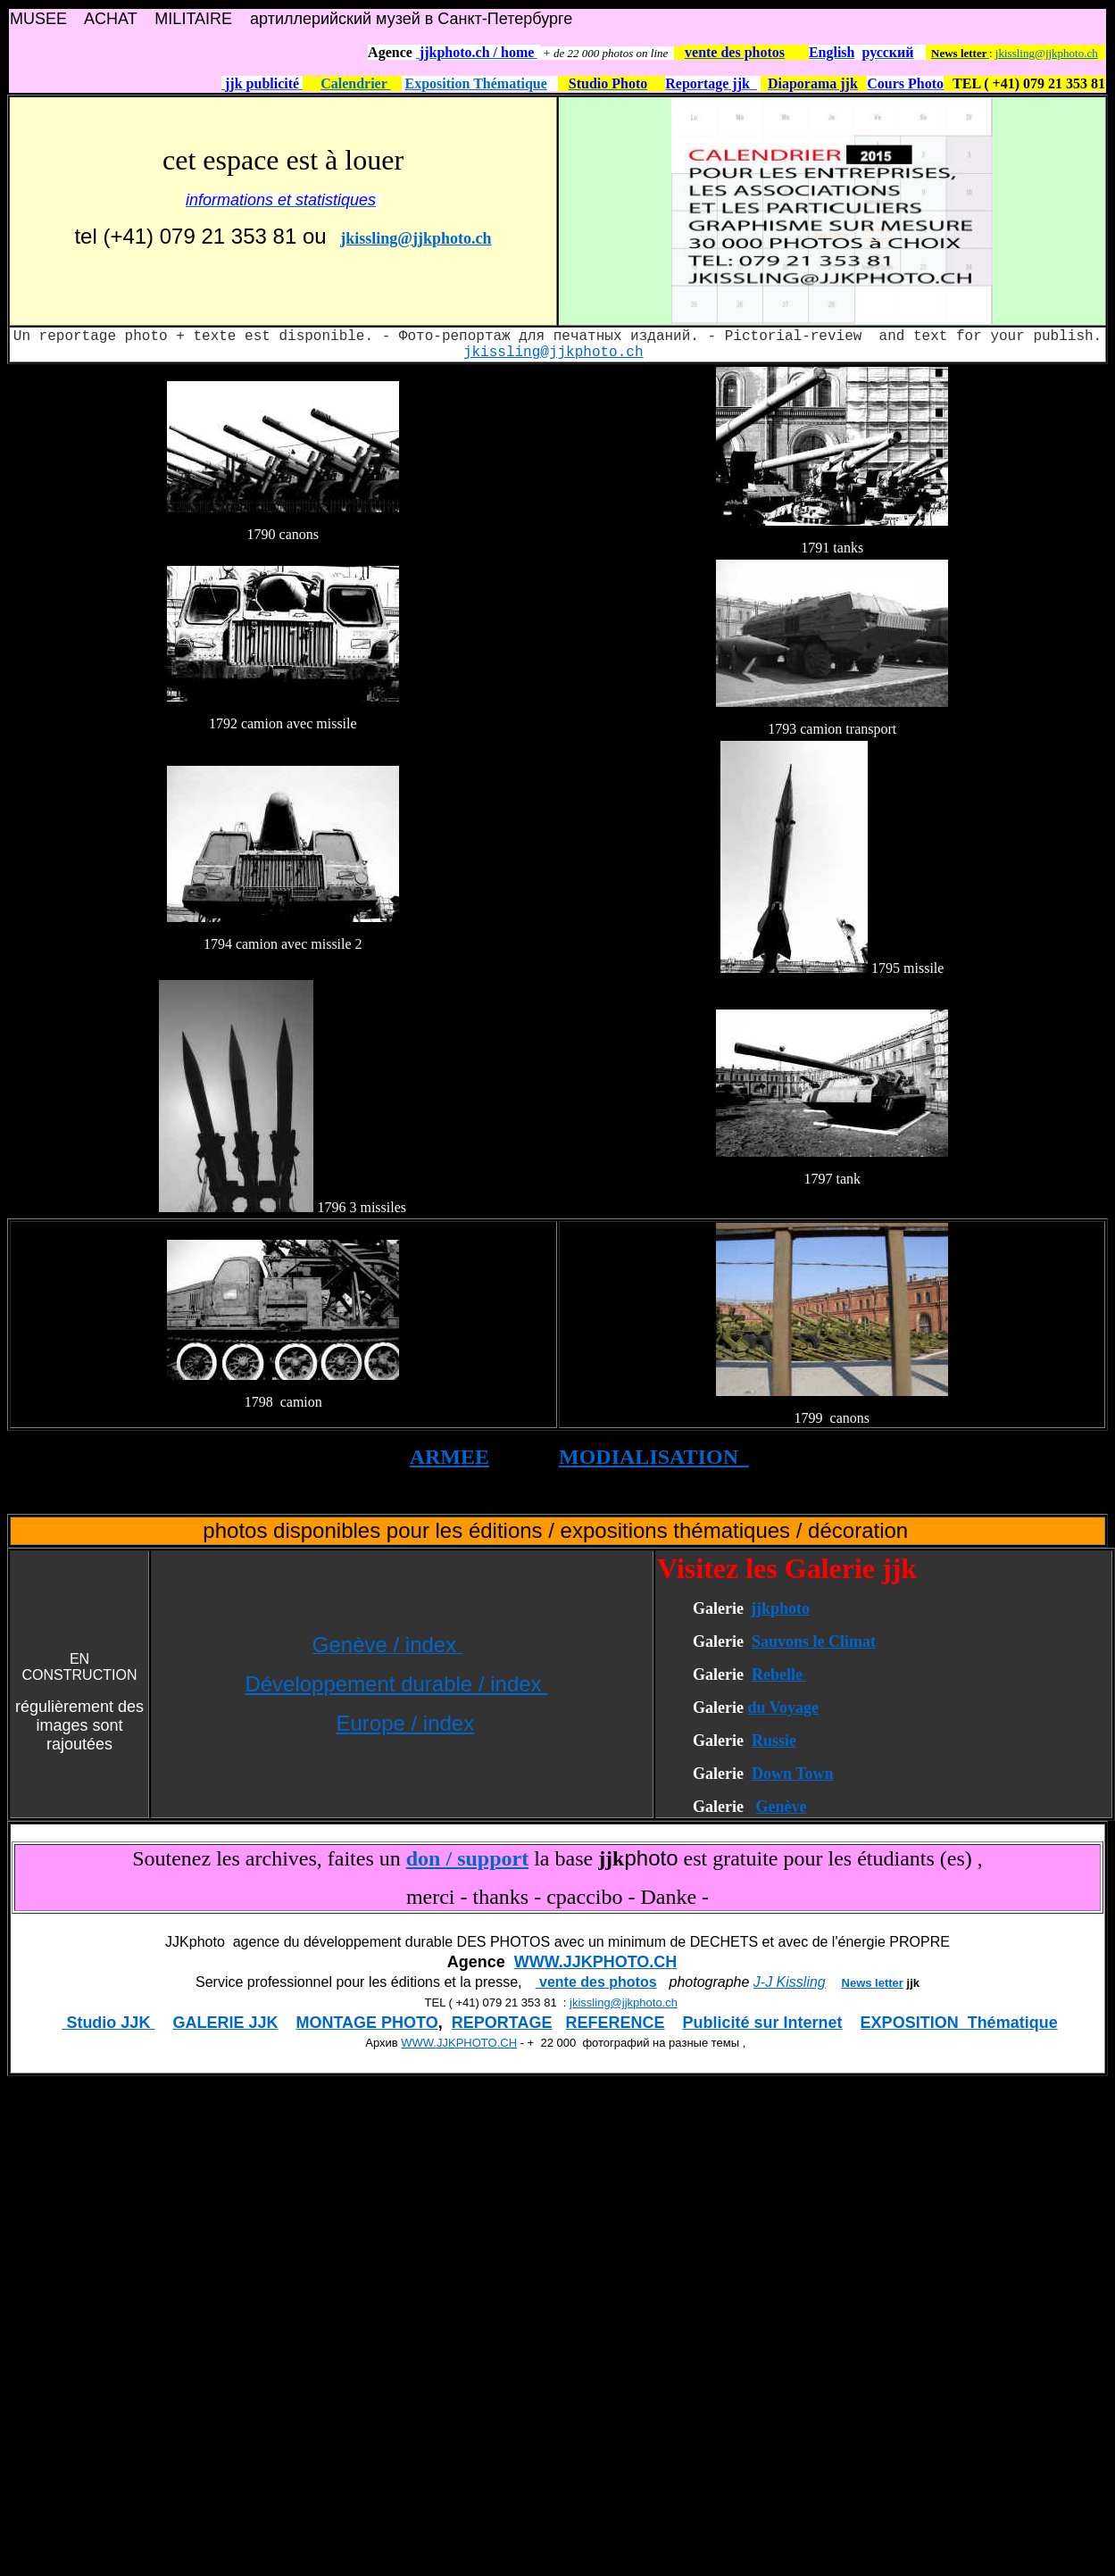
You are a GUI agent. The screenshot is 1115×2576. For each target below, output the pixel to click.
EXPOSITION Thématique (959, 2023)
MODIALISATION (654, 1456)
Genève (780, 1807)
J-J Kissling (789, 1982)
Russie (774, 1740)
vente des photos (596, 1982)
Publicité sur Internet (763, 2023)
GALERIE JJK (225, 2023)
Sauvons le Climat (814, 1641)
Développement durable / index (396, 1684)
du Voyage (783, 1707)
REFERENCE (615, 2023)
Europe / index (405, 1723)
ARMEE (449, 1456)
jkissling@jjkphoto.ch (1046, 53)
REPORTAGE (502, 2023)
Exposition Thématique (476, 83)
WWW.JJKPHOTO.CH (596, 1962)
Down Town (793, 1773)
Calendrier (355, 83)
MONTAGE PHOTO (366, 2023)
